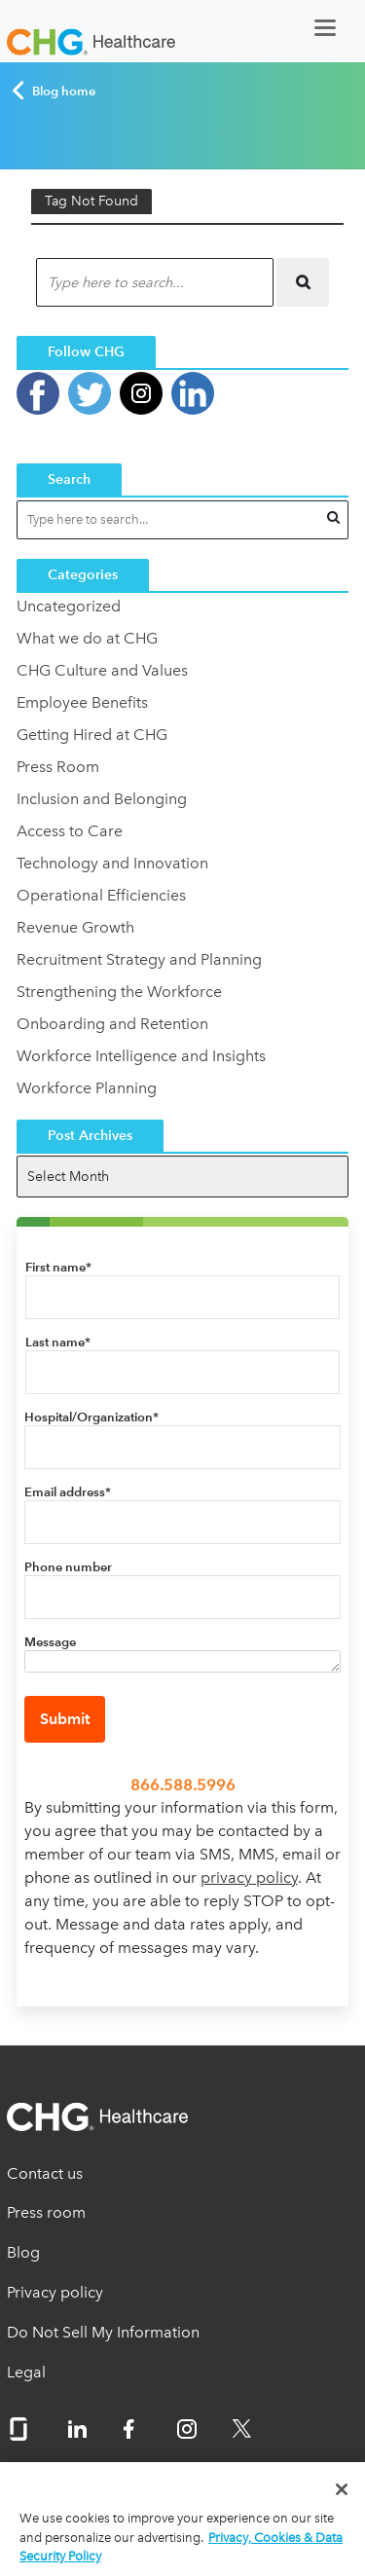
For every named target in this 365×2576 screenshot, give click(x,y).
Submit (65, 1719)
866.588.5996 (183, 1785)
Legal (26, 2372)
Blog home (53, 90)
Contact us (45, 2173)
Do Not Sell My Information (103, 2332)
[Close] (341, 2489)
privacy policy (249, 1877)
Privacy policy (55, 2292)
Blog (23, 2252)
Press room (46, 2212)
